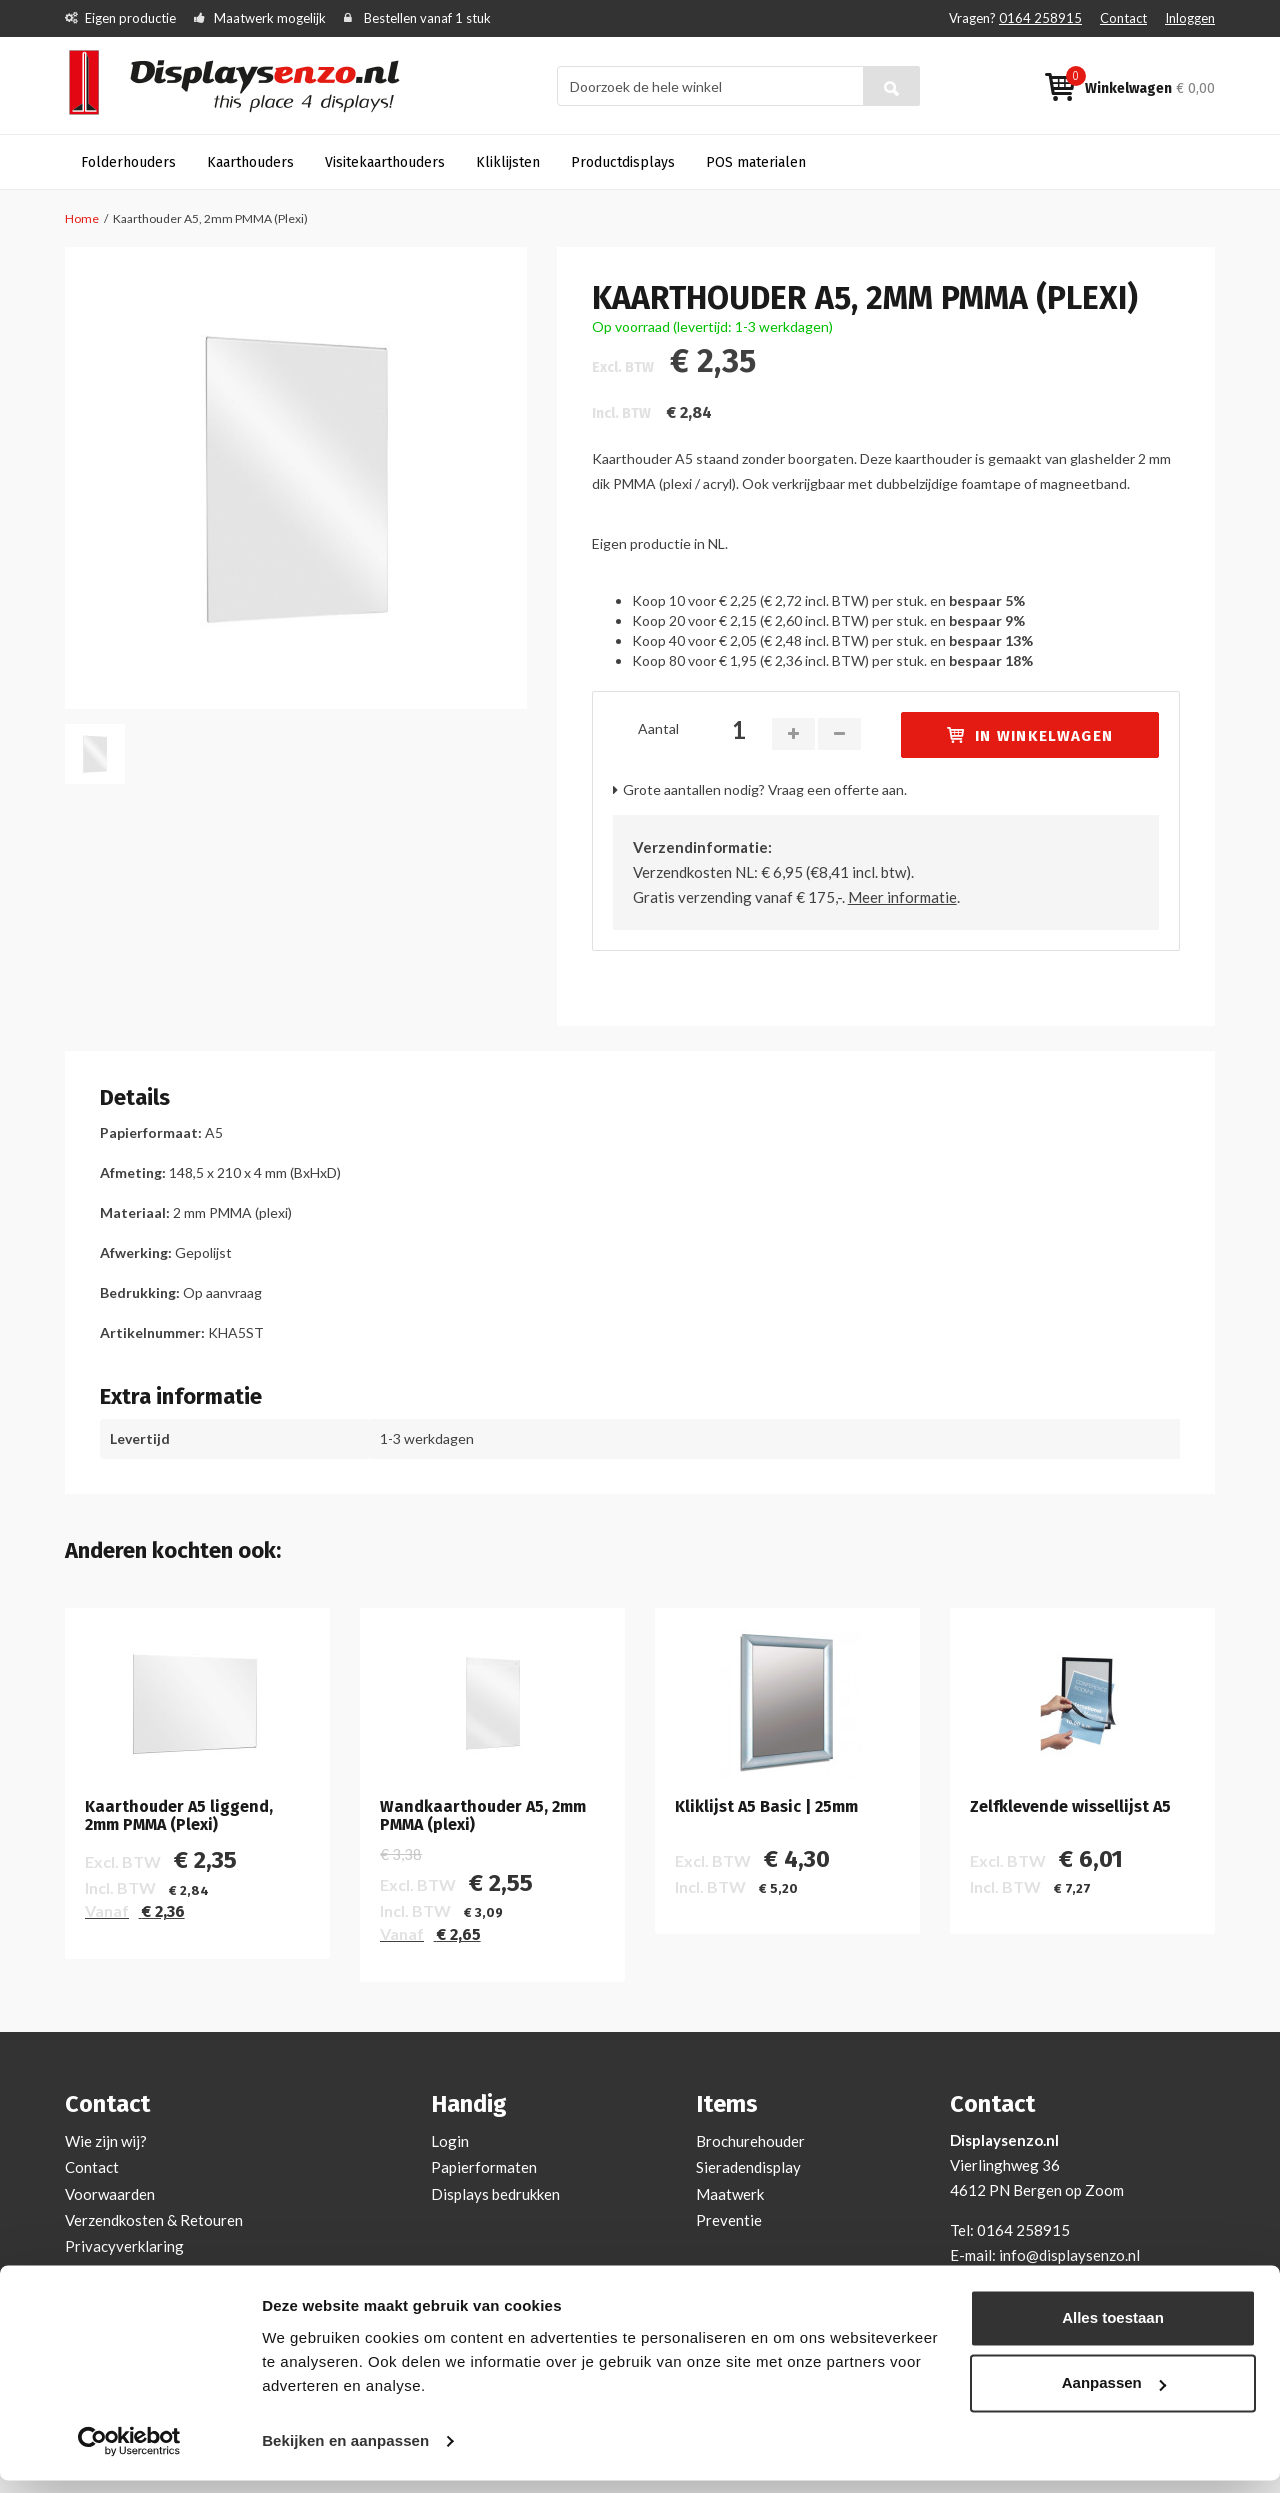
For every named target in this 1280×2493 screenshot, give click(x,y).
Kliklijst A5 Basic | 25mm (766, 1807)
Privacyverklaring (124, 2246)
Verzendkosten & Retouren (154, 2220)
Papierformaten (484, 2167)
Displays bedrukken (495, 2194)
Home (82, 218)
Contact (1123, 18)
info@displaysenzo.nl (1069, 2255)
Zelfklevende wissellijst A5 (1070, 1807)
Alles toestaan (1113, 2330)
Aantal (658, 728)
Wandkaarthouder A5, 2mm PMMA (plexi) (483, 1815)
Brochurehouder (750, 2141)
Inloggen (1190, 18)
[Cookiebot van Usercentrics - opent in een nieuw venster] (129, 2454)
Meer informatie (902, 897)
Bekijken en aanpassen (345, 2453)
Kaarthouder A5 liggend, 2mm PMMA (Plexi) (179, 1815)
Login (450, 2141)
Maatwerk (730, 2194)
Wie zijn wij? (106, 2141)
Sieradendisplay (748, 2167)
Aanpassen (1114, 2395)
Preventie (729, 2220)
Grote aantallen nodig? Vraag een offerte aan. (765, 789)
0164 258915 (1040, 18)
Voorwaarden (110, 2194)
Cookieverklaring (122, 2272)
